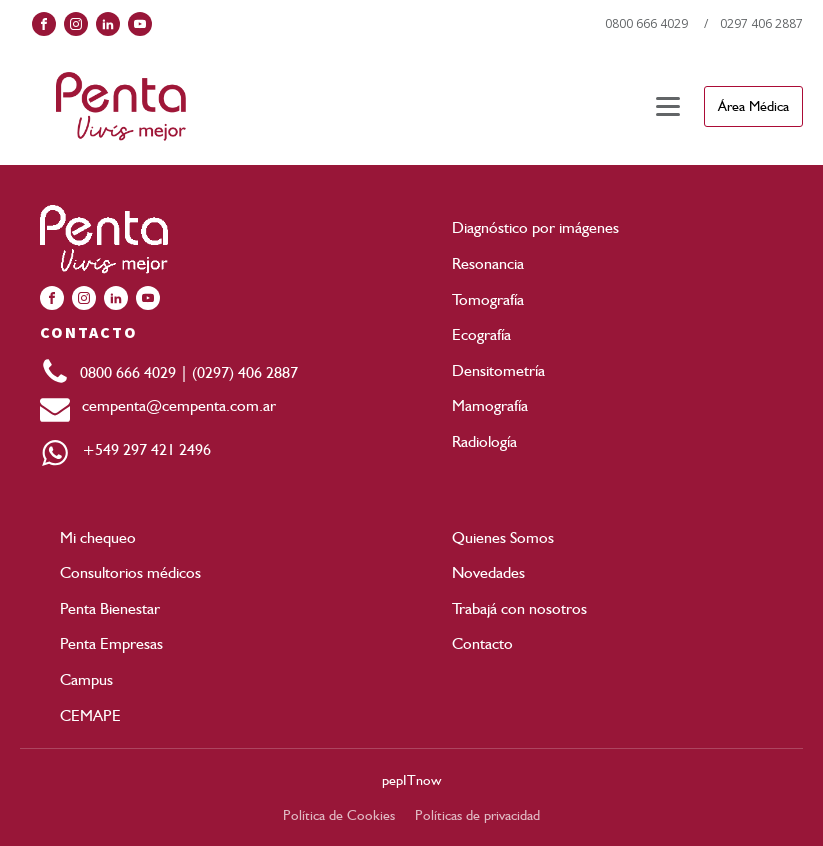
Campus (86, 679)
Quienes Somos (503, 537)
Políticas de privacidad (477, 815)
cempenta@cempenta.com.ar (173, 405)
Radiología (484, 441)
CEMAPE (90, 715)
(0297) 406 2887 (245, 372)
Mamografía (490, 405)
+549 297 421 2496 (140, 449)
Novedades (488, 572)
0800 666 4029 (646, 23)
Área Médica (753, 106)
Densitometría (498, 370)
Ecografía (481, 334)
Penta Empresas (111, 643)
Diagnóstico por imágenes (535, 227)
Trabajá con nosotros (519, 608)
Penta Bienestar (110, 608)
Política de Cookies (339, 815)
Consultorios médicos (130, 572)
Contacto (482, 643)
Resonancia (488, 263)
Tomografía (488, 299)
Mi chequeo (98, 537)
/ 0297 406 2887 (753, 23)
